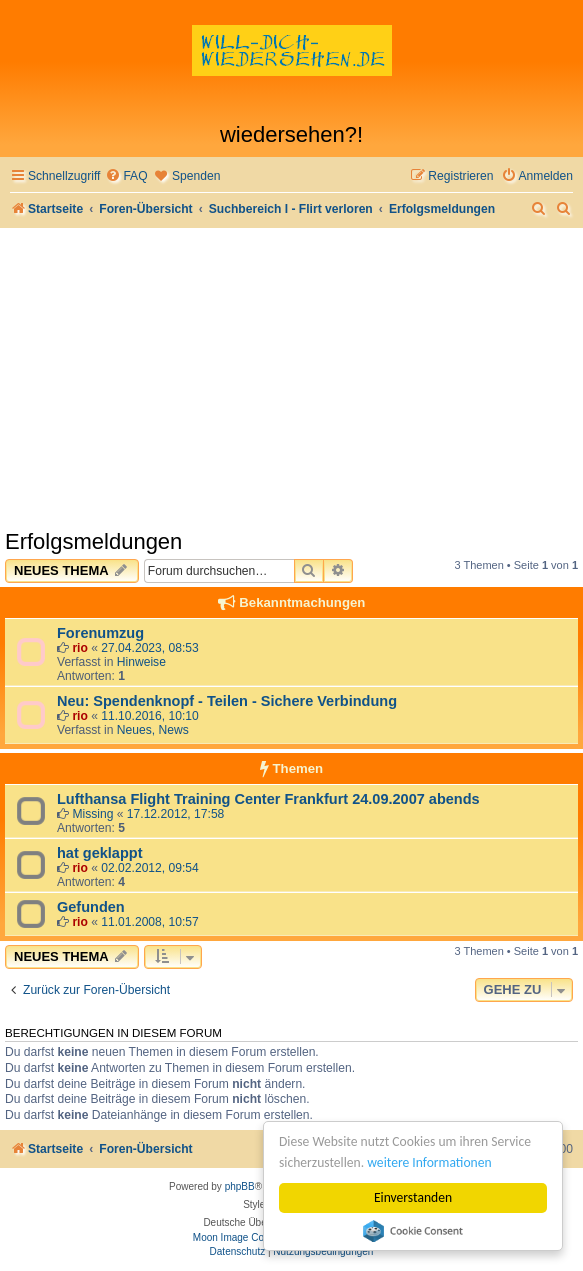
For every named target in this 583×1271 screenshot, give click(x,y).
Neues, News (153, 730)
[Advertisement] (291, 378)
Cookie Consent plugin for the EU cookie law (413, 1231)
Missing (92, 814)
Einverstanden (413, 1197)
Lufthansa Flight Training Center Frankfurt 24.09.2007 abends (268, 799)
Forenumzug (100, 633)
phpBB (240, 1186)
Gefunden (91, 907)
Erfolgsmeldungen (93, 541)
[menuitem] (126, 176)
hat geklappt (100, 853)
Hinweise (141, 662)
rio (79, 648)
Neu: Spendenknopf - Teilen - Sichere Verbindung (227, 701)
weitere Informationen (430, 1162)
